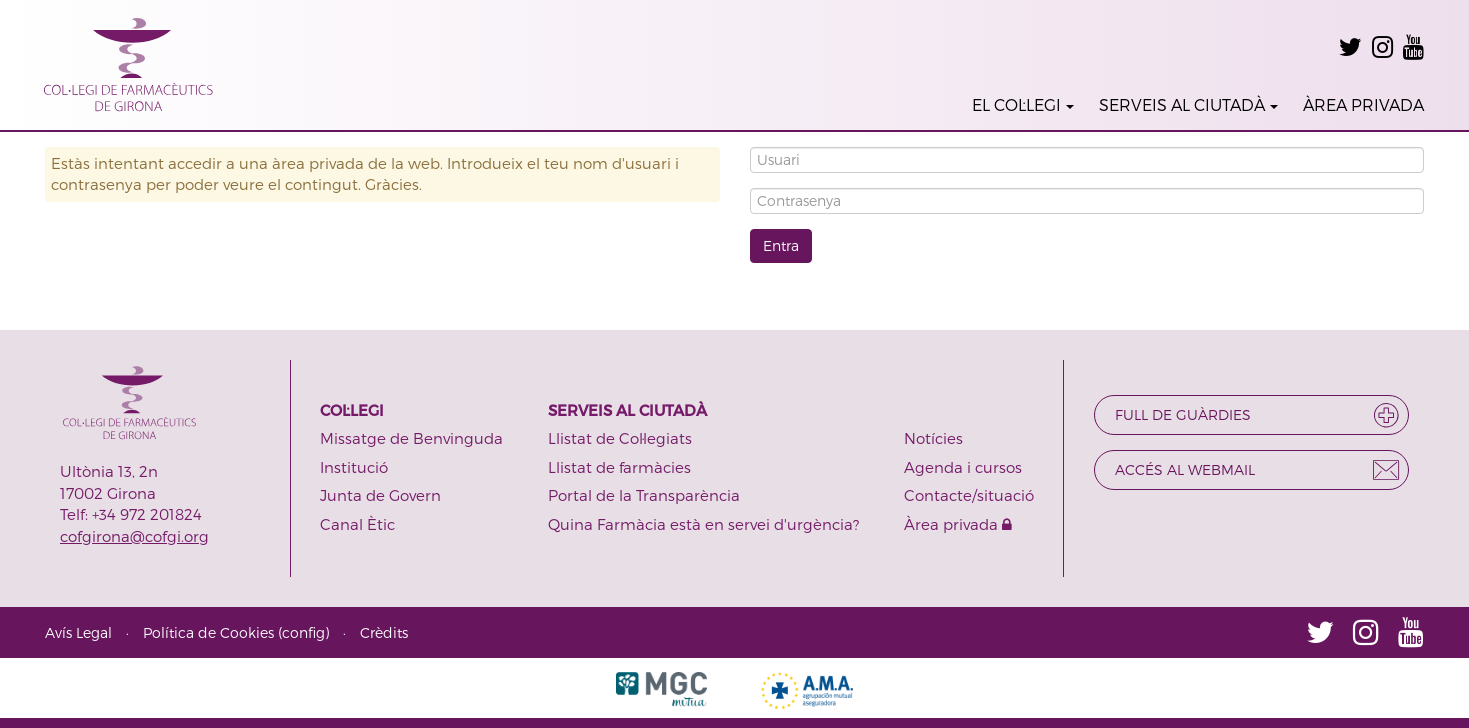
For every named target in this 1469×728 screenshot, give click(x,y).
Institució (354, 467)
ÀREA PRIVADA (1363, 104)
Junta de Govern (380, 495)
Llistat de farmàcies (619, 467)
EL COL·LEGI (1023, 104)
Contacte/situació (969, 495)
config (303, 632)
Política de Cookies (208, 632)
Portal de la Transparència (644, 495)
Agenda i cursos (963, 467)
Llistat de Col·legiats (620, 438)
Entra (781, 245)
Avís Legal (78, 632)
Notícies (933, 438)
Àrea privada (958, 524)
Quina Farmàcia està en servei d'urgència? (703, 524)
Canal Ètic (357, 524)
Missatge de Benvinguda (411, 438)
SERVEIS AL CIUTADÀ (1188, 104)
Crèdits (384, 632)
